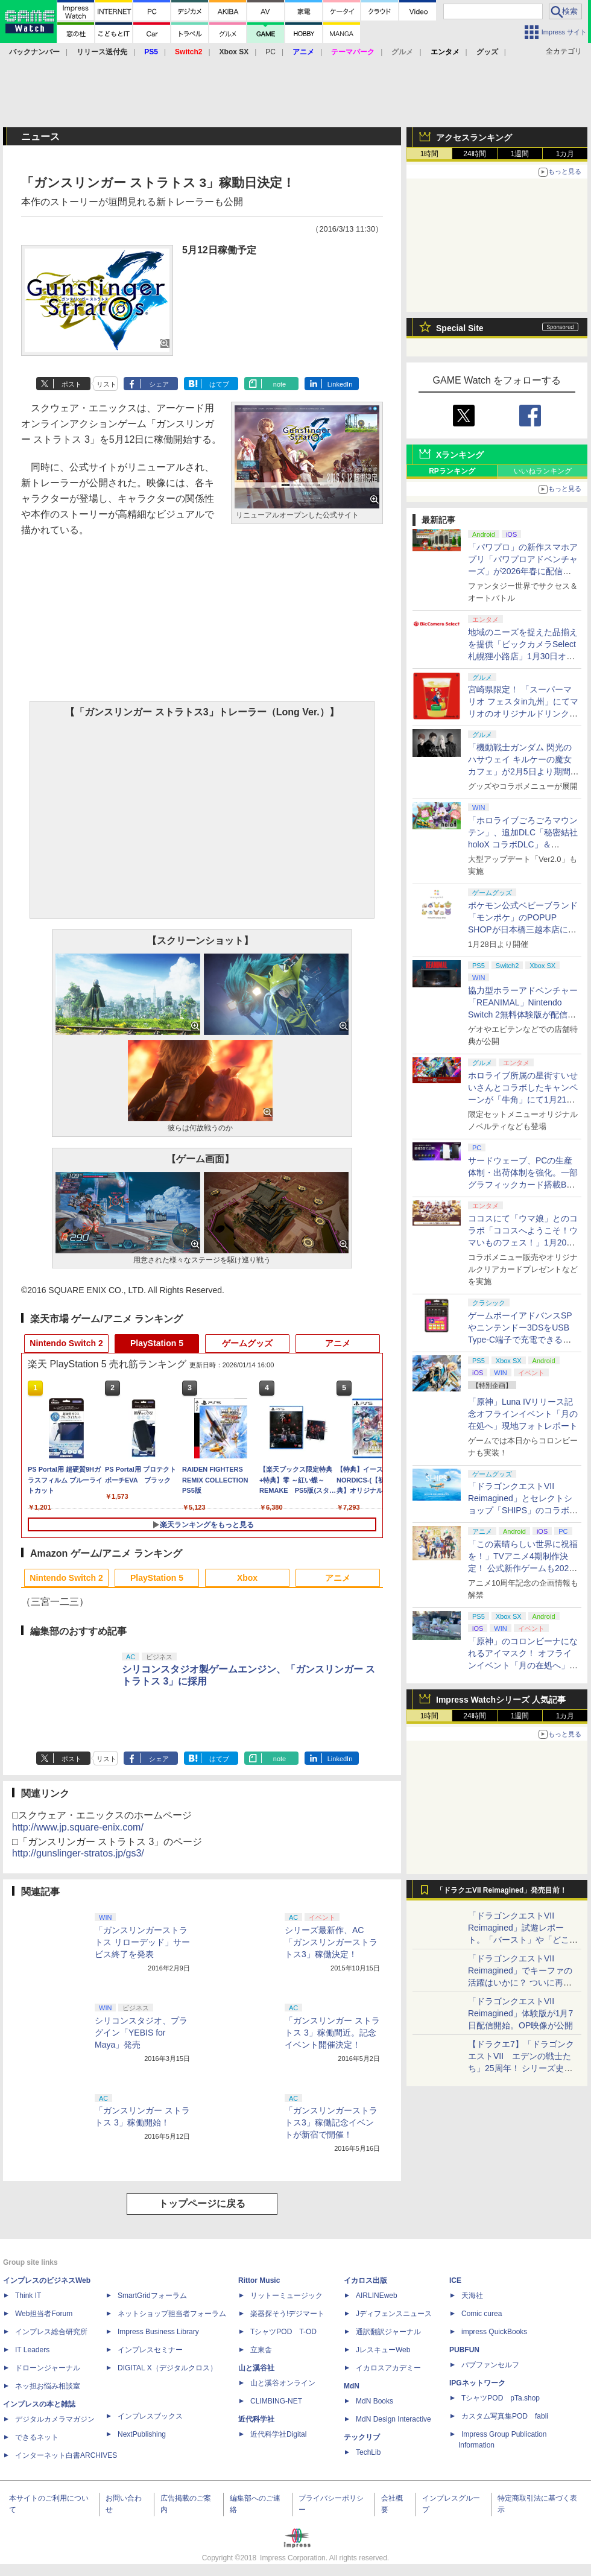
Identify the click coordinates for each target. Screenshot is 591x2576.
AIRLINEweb (376, 2295)
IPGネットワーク (477, 2383)
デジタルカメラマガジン (55, 2419)
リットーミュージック (286, 2295)
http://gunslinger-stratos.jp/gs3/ (78, 1853)
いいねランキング (543, 471)
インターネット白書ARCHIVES (66, 2455)
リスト (106, 384)
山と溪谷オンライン (282, 2383)
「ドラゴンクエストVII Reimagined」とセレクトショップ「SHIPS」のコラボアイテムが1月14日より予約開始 (523, 1510)
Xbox (247, 1578)
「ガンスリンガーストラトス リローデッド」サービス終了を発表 (142, 1942)
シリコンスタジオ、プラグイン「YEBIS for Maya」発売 (141, 2032)
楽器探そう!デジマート (287, 2313)
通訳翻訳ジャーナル (388, 2332)
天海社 (472, 2295)
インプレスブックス (150, 2416)
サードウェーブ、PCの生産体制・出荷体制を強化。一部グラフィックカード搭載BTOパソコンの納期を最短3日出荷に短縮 (523, 1185)
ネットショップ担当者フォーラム (172, 2313)
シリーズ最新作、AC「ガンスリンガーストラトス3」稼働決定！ (331, 1942)
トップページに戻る (202, 2203)
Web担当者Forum (43, 2313)
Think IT (28, 2295)
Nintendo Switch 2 (66, 1343)
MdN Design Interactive (393, 2419)
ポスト (71, 384)
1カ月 (565, 154)
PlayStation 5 (156, 1343)
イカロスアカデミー (388, 2368)
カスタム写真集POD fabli (504, 2416)
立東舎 (261, 2350)
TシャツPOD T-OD (283, 2332)
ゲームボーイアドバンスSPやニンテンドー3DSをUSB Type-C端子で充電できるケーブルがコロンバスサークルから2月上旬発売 (523, 1340)
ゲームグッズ (247, 1343)
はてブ (219, 384)
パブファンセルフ (490, 2365)
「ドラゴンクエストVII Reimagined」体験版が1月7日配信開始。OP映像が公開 (520, 2013)
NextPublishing (142, 2434)
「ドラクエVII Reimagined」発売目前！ (501, 1890)
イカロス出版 (365, 2280)
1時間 (429, 154)
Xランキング (460, 455)
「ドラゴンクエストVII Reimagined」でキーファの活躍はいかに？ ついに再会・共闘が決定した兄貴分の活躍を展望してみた (523, 1982)
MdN (351, 2386)
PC (270, 52)
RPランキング (452, 471)
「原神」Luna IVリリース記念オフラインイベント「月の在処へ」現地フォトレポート (523, 1414)
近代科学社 (256, 2419)
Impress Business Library (158, 2332)
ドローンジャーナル (47, 2368)
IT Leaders (32, 2350)
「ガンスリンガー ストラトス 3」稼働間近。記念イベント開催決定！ (332, 2032)
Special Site (460, 328)
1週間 (520, 154)
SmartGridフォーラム (152, 2295)
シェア (159, 384)
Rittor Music (259, 2280)
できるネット (36, 2437)
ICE (455, 2280)
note (279, 384)
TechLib (368, 2452)
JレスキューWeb (383, 2350)
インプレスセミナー (150, 2350)
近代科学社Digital (278, 2434)
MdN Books (374, 2401)
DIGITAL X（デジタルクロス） (167, 2368)
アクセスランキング (474, 137)
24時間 (474, 154)
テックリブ (362, 2437)
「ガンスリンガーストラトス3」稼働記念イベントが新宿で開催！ (331, 2122)
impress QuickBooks (494, 2332)
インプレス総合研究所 (51, 2332)
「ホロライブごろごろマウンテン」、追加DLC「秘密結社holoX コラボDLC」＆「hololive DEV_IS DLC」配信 (523, 844)
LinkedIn (340, 384)
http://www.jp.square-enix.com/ (78, 1827)
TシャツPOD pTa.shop (500, 2398)
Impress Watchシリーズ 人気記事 (501, 1699)
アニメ (337, 1343)
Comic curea (481, 2313)
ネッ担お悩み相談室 (47, 2386)
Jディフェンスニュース (394, 2313)
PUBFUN (464, 2350)
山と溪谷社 (256, 2368)
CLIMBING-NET (276, 2401)
